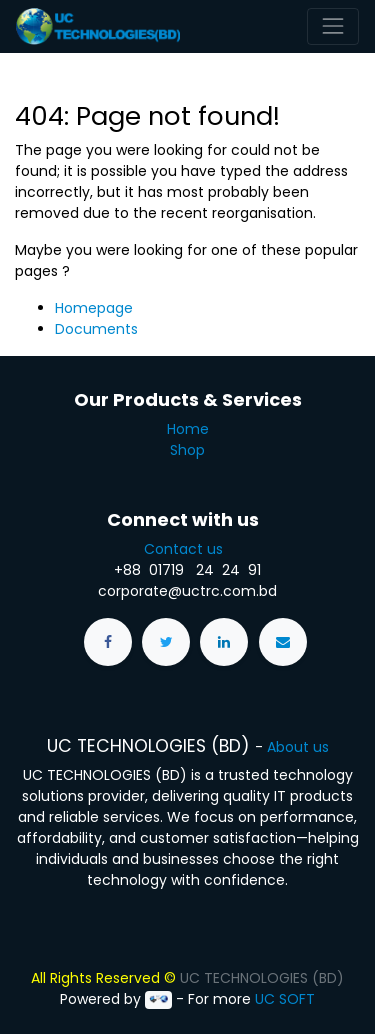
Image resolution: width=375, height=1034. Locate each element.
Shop (187, 450)
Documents (96, 329)
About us (298, 747)
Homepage (94, 308)
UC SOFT (285, 999)
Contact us (187, 549)
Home (188, 429)
